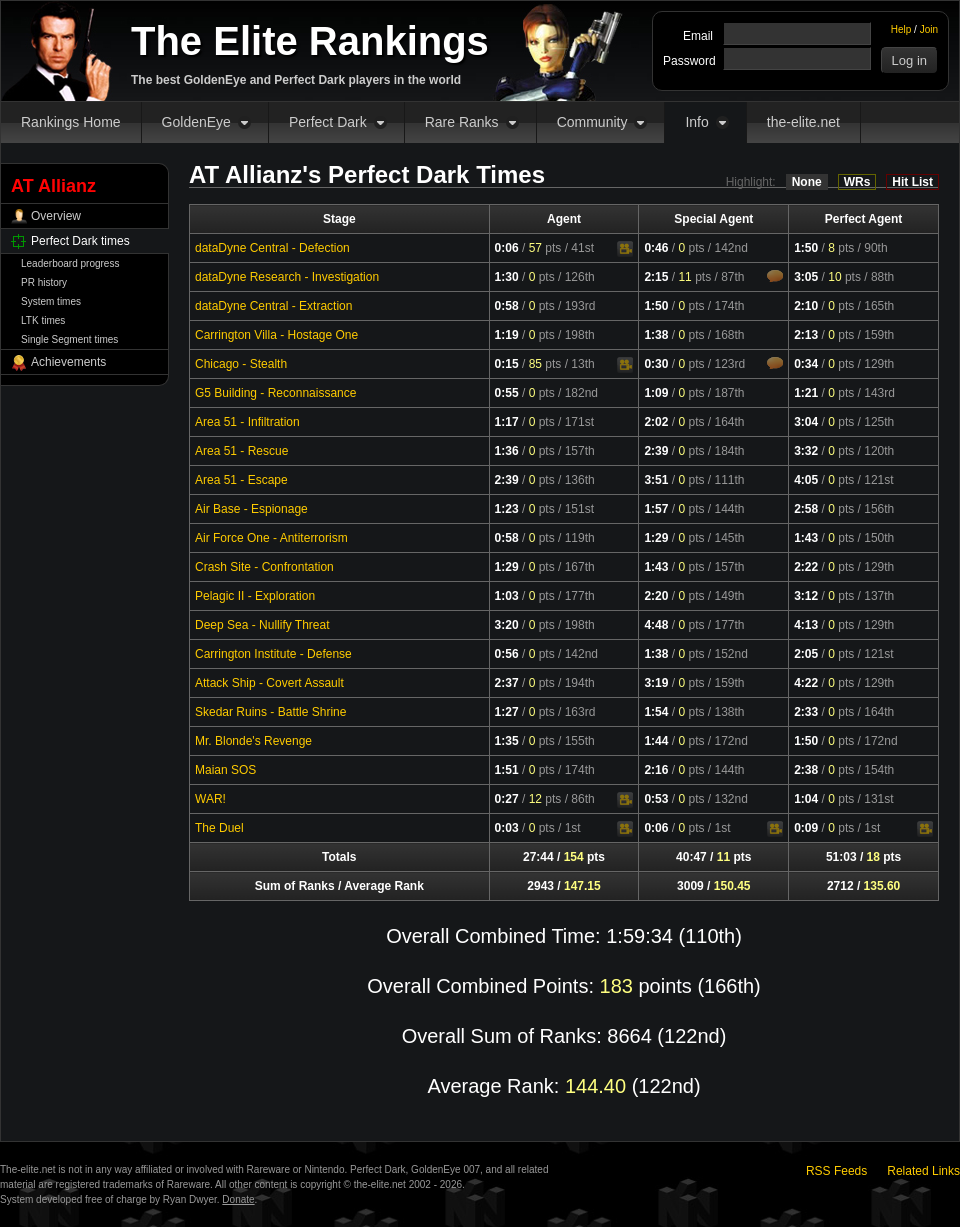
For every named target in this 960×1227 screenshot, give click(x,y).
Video (625, 249)
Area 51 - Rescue (241, 451)
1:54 (656, 712)
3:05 (806, 277)
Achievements (68, 362)
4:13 (806, 625)
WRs (857, 182)
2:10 (806, 306)
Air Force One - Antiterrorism (271, 538)
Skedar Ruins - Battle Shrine (270, 712)
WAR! (210, 799)
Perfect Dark (328, 122)
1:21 (806, 393)
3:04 (806, 422)
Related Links (923, 1171)
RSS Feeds (836, 1171)
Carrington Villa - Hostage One (276, 335)
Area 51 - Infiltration (247, 422)
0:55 (507, 393)
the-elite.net (803, 122)
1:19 (507, 335)
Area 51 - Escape (241, 480)
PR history (44, 282)
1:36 (507, 451)
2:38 (806, 770)
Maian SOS (225, 770)
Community (592, 122)
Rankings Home (71, 122)
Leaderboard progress (70, 263)
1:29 (656, 538)
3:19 (656, 683)
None (807, 182)
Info (696, 122)
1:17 (507, 422)
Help (901, 29)
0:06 (507, 248)
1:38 (656, 335)
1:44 (656, 741)
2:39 (656, 451)
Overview (56, 216)
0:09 (806, 828)
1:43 (806, 538)
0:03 (507, 828)
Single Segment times (69, 339)
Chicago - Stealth (241, 364)
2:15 (656, 277)
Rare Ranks (462, 122)
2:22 (806, 567)
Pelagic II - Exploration (255, 596)
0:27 (507, 799)
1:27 (507, 712)
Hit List (912, 182)
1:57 (656, 509)
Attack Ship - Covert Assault (269, 683)
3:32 (806, 451)
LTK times (43, 320)
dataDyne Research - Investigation (287, 277)
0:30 (656, 364)
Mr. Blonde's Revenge (253, 741)
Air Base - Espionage (251, 509)
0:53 (656, 799)
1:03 (507, 596)
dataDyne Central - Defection (272, 248)
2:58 (806, 509)
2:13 (806, 335)
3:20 (507, 625)
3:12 (806, 596)
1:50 (806, 248)
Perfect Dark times (80, 241)
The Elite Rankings (310, 41)
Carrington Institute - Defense (273, 654)
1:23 (507, 509)
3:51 (656, 480)
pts (545, 248)
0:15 (507, 364)
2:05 (806, 654)
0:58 (507, 306)
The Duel (219, 828)
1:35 (507, 741)
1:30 (507, 277)
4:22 (806, 683)
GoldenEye (196, 122)
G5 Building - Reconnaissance (275, 393)
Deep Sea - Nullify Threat (262, 625)
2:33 (806, 712)
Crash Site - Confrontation (264, 567)
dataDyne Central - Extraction (273, 306)
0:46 (656, 248)
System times (51, 301)
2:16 (656, 770)
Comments (775, 276)
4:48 (656, 625)
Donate (238, 1199)
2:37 (507, 683)
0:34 (806, 364)
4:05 (806, 480)
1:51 (507, 770)
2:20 (656, 596)
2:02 (656, 422)
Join (929, 29)
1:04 (806, 799)
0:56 (507, 654)
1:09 (656, 393)
